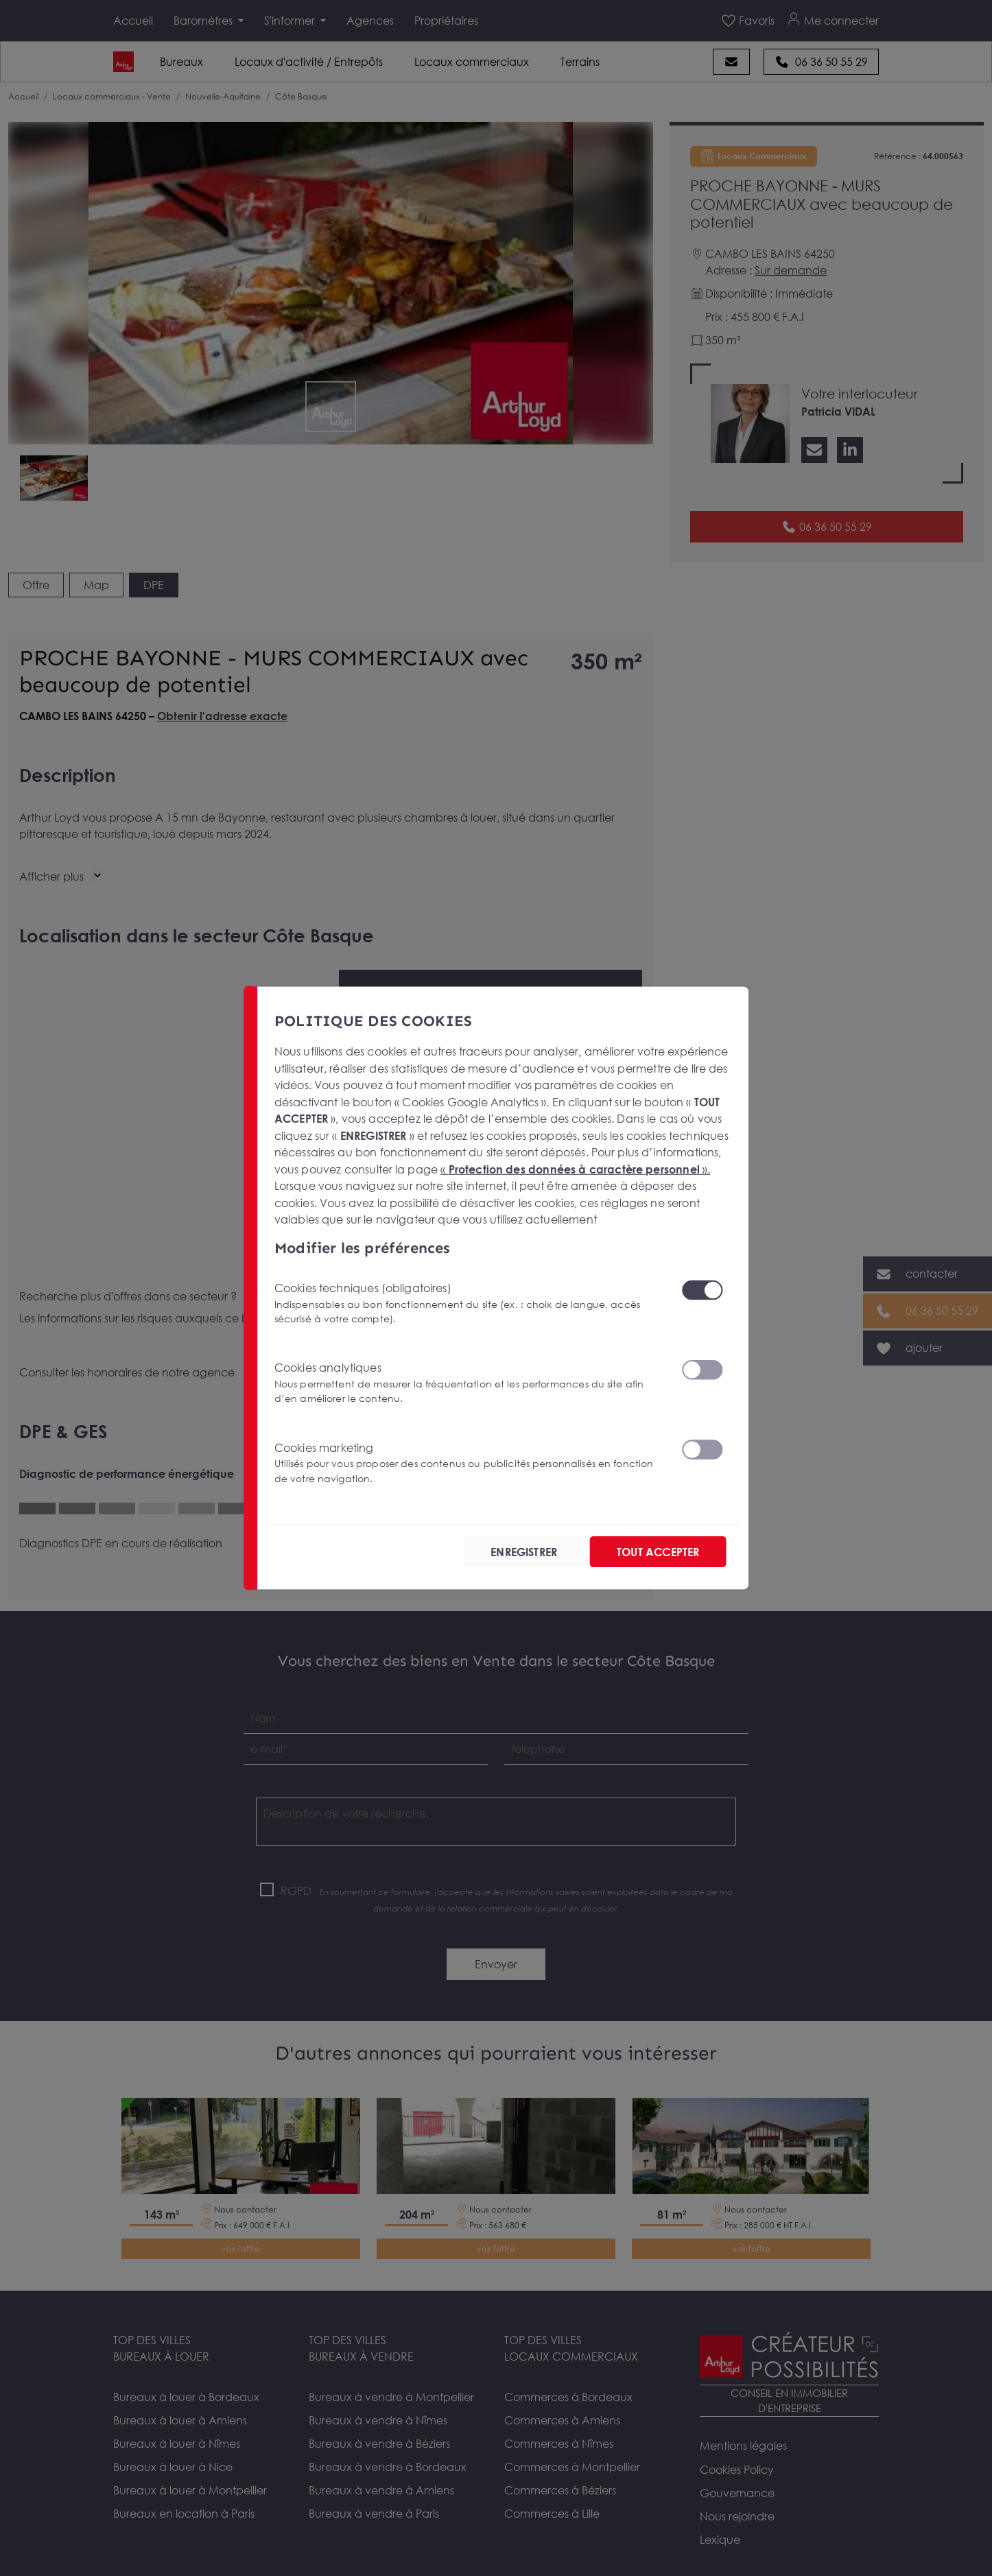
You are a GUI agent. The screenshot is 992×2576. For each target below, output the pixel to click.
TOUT (656, 1552)
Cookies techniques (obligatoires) (469, 1303)
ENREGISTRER (520, 1552)
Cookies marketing (469, 1463)
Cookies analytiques (469, 1383)
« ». (575, 1169)
